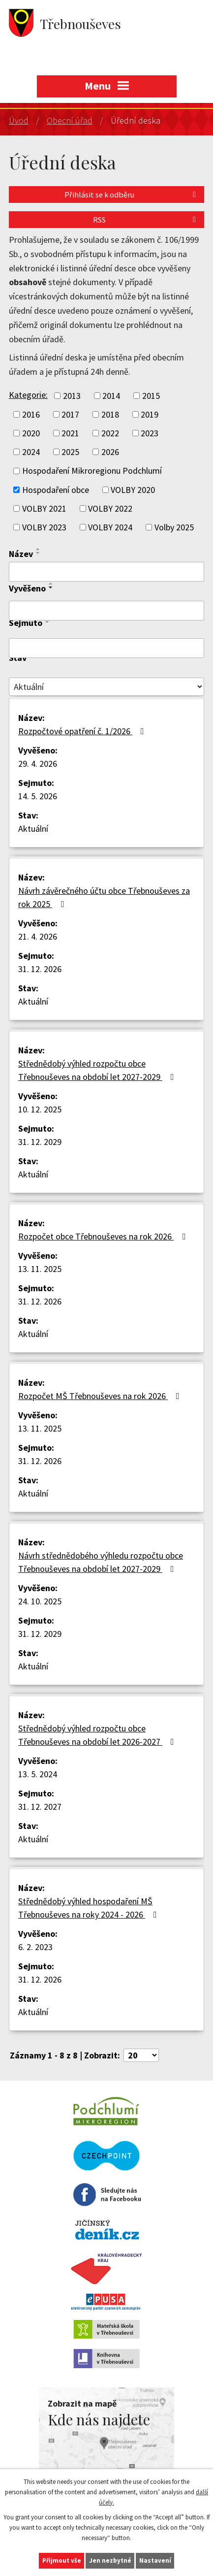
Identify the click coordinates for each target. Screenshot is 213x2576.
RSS (146, 220)
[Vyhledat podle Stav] (106, 687)
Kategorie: (28, 394)
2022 (110, 433)
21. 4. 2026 (37, 936)
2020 (31, 433)
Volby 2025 (174, 527)
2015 (151, 395)
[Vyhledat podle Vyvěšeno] (106, 610)
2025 (70, 451)
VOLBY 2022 (110, 508)
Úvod (19, 120)
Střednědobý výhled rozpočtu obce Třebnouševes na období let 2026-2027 (98, 1735)
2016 (31, 414)
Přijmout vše (61, 2560)
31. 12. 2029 (39, 1141)
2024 (31, 451)
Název (21, 553)
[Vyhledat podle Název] (106, 572)
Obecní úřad (69, 120)
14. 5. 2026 (37, 796)
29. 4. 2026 (37, 763)
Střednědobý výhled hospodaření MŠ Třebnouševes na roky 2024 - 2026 (89, 1907)
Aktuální (33, 828)
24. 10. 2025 (39, 1601)
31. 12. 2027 (39, 1806)
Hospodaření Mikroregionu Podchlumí (92, 471)
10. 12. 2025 (39, 1109)
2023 (149, 433)
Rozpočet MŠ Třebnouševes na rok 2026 (100, 1396)
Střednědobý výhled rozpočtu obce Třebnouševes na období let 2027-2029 (98, 1070)
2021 (70, 433)
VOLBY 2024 (110, 527)
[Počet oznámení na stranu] (141, 2055)
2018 (110, 414)
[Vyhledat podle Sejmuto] (106, 648)
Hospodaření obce (55, 489)
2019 (149, 414)
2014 (111, 395)
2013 (72, 395)
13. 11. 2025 (39, 1268)
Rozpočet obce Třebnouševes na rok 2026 (103, 1236)
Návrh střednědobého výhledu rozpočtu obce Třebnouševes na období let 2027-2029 (100, 1562)
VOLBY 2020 (133, 489)
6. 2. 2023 (35, 1947)
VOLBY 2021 (44, 508)
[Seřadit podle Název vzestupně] (38, 549)
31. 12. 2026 (39, 969)
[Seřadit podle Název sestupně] (38, 553)
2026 (110, 451)
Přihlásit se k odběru (131, 194)
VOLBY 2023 (44, 527)
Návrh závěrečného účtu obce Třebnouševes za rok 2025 (104, 897)
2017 (70, 414)
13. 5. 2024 (37, 1774)
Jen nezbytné (110, 2560)
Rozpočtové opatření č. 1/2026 (83, 731)
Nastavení (155, 2560)
